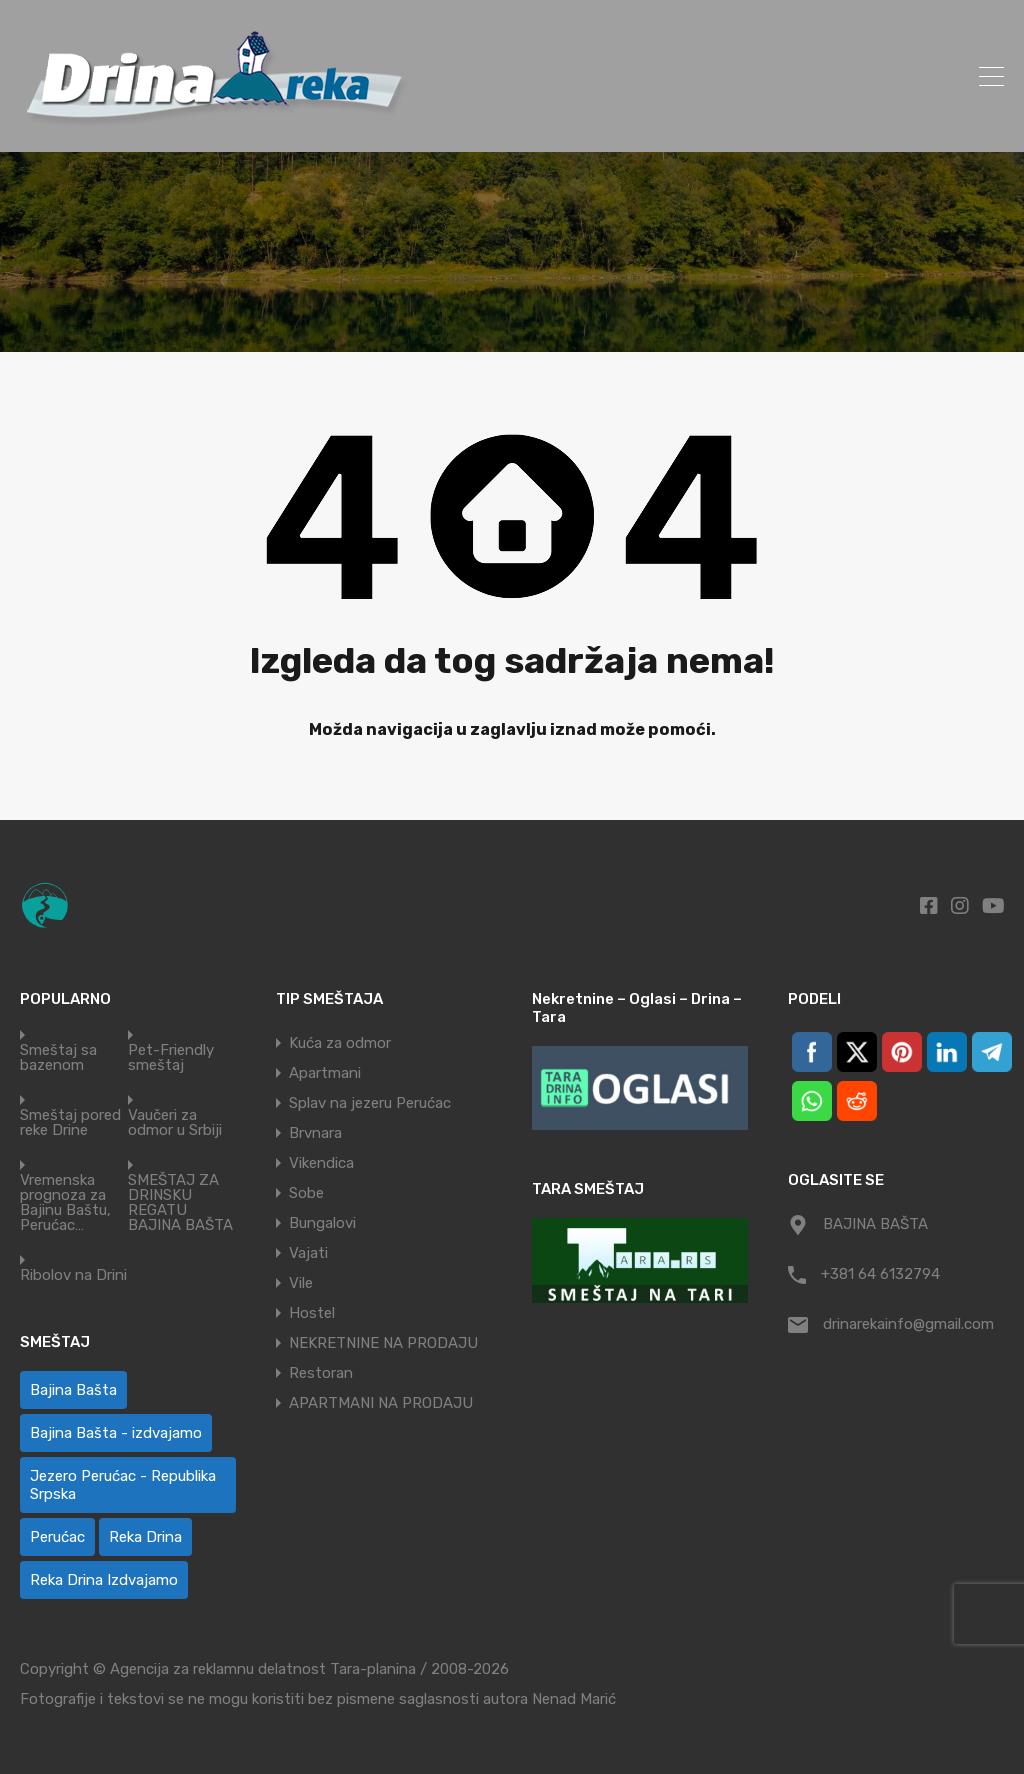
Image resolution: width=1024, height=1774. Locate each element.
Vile (301, 1283)
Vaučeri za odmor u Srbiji (175, 1123)
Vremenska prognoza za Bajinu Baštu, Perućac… (65, 1203)
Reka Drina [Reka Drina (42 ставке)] (145, 1537)
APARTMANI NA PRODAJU (381, 1403)
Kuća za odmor (340, 1043)
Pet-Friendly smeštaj (171, 1058)
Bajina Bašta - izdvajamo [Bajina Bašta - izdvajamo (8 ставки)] (116, 1433)
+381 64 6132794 (880, 1274)
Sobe (306, 1193)
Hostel (312, 1313)
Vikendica (321, 1163)
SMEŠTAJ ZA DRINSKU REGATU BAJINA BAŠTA (180, 1203)
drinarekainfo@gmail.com (908, 1324)
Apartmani (325, 1073)
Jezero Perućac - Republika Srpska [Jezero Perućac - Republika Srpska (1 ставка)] (123, 1485)
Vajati (308, 1253)
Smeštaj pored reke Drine (70, 1123)
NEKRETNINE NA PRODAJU (383, 1343)
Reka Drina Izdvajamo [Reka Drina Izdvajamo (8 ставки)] (104, 1580)
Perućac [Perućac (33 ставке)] (57, 1537)
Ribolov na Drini (73, 1275)
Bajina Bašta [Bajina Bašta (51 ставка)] (73, 1390)
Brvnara (315, 1133)
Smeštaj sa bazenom (58, 1058)
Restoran (321, 1373)
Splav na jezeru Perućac (370, 1103)
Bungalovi (322, 1223)
